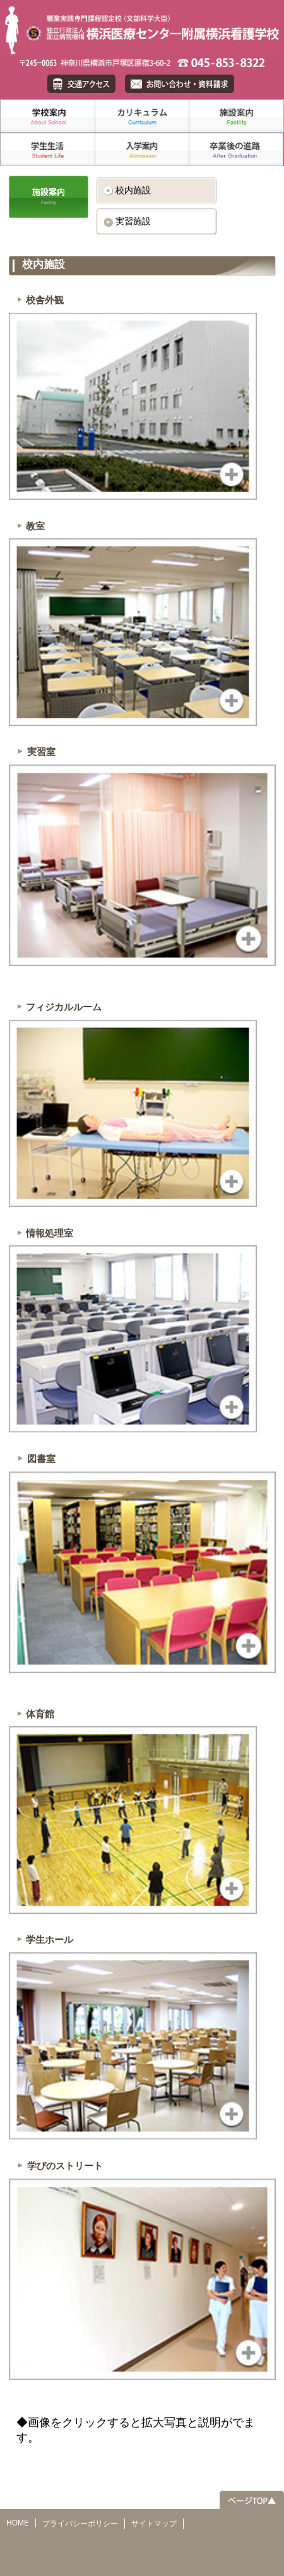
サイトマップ (154, 2523)
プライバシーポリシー (80, 2523)
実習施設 (133, 221)
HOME (17, 2523)
